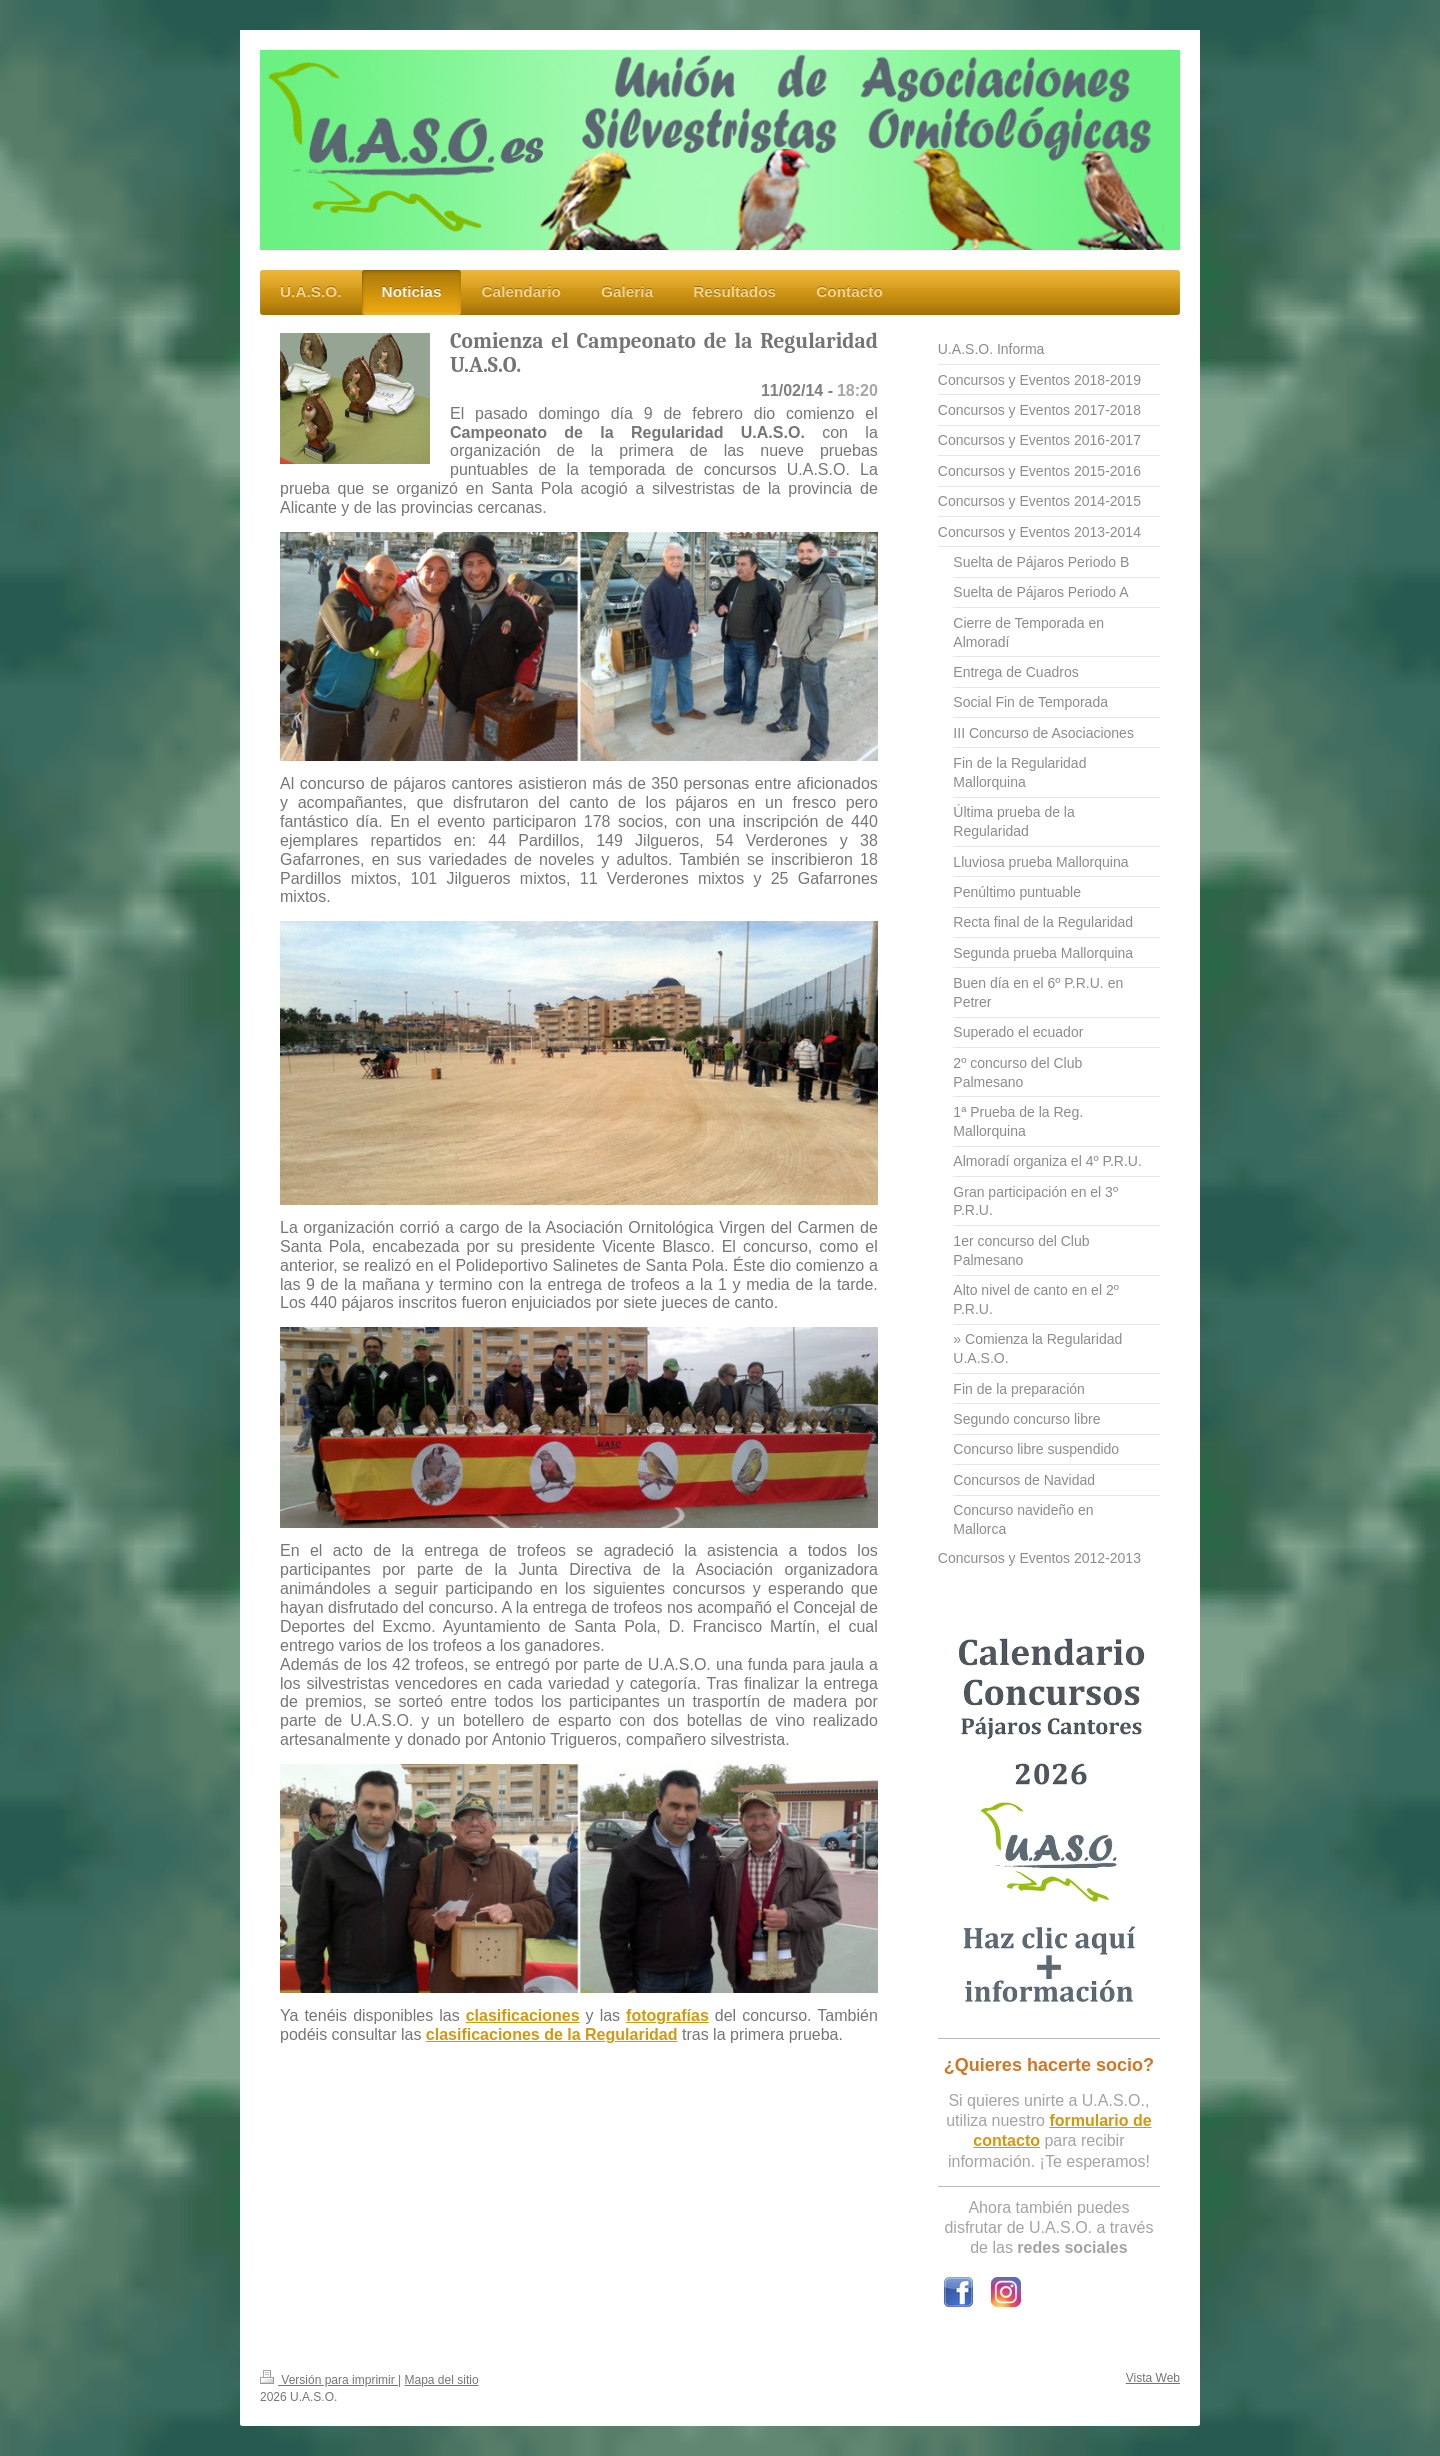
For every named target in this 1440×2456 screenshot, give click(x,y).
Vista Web (1153, 2378)
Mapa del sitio (442, 2380)
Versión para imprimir (329, 2380)
